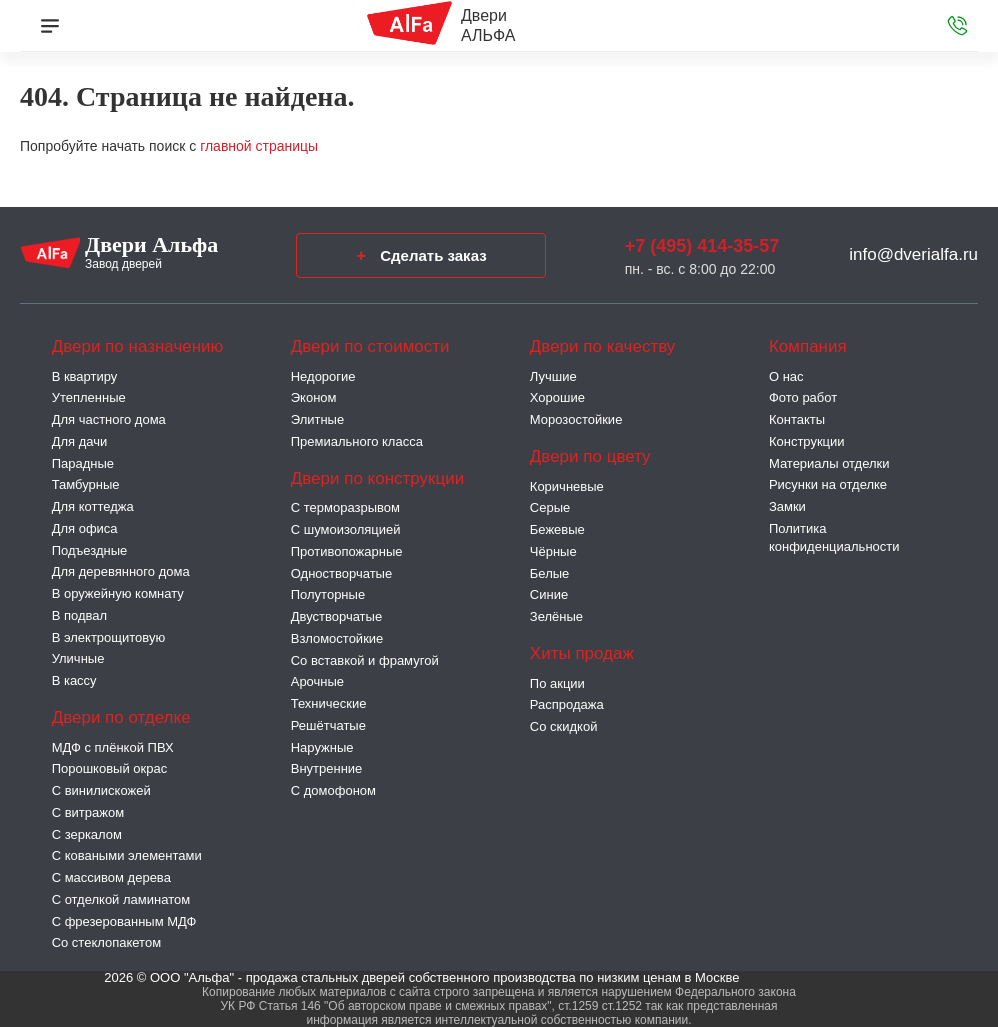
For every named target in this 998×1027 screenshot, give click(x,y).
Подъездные (90, 550)
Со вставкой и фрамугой (365, 660)
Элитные (317, 419)
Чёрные (553, 551)
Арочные (317, 681)
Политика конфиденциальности (834, 537)
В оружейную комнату (118, 593)
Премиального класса (357, 441)
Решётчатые (328, 725)
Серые (550, 507)
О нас (786, 376)
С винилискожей (101, 790)
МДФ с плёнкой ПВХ (113, 747)
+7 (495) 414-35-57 (702, 246)
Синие (549, 594)
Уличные (78, 658)
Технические (329, 703)
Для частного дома (109, 419)
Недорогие (323, 376)
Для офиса (85, 528)
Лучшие (553, 376)
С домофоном (333, 790)
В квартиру (85, 376)
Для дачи (80, 441)
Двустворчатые (336, 616)
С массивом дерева (111, 877)
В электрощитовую (109, 637)
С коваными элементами (127, 855)
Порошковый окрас (110, 768)
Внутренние (327, 768)
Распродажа (567, 704)
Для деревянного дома (121, 571)
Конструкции (807, 441)
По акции (557, 683)
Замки (787, 506)
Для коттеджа (93, 506)
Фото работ (803, 397)
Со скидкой (564, 726)
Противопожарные (347, 551)
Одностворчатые (341, 573)
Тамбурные (86, 484)
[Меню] (50, 26)
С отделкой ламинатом (121, 899)
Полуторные (328, 594)
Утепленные (89, 397)
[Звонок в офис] (957, 26)
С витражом (88, 812)
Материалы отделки (829, 463)
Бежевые (557, 529)
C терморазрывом (345, 507)
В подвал (79, 615)
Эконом (314, 397)
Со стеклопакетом (106, 942)
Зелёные (556, 616)
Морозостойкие (576, 419)
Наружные (322, 747)
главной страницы (259, 146)
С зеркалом (87, 834)
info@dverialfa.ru (913, 254)
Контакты (797, 419)
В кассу (74, 680)
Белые (550, 573)
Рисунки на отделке (828, 484)
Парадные (83, 463)
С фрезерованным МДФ (124, 921)
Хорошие (557, 397)
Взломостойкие (337, 638)
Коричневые (567, 486)
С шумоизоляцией (346, 529)
